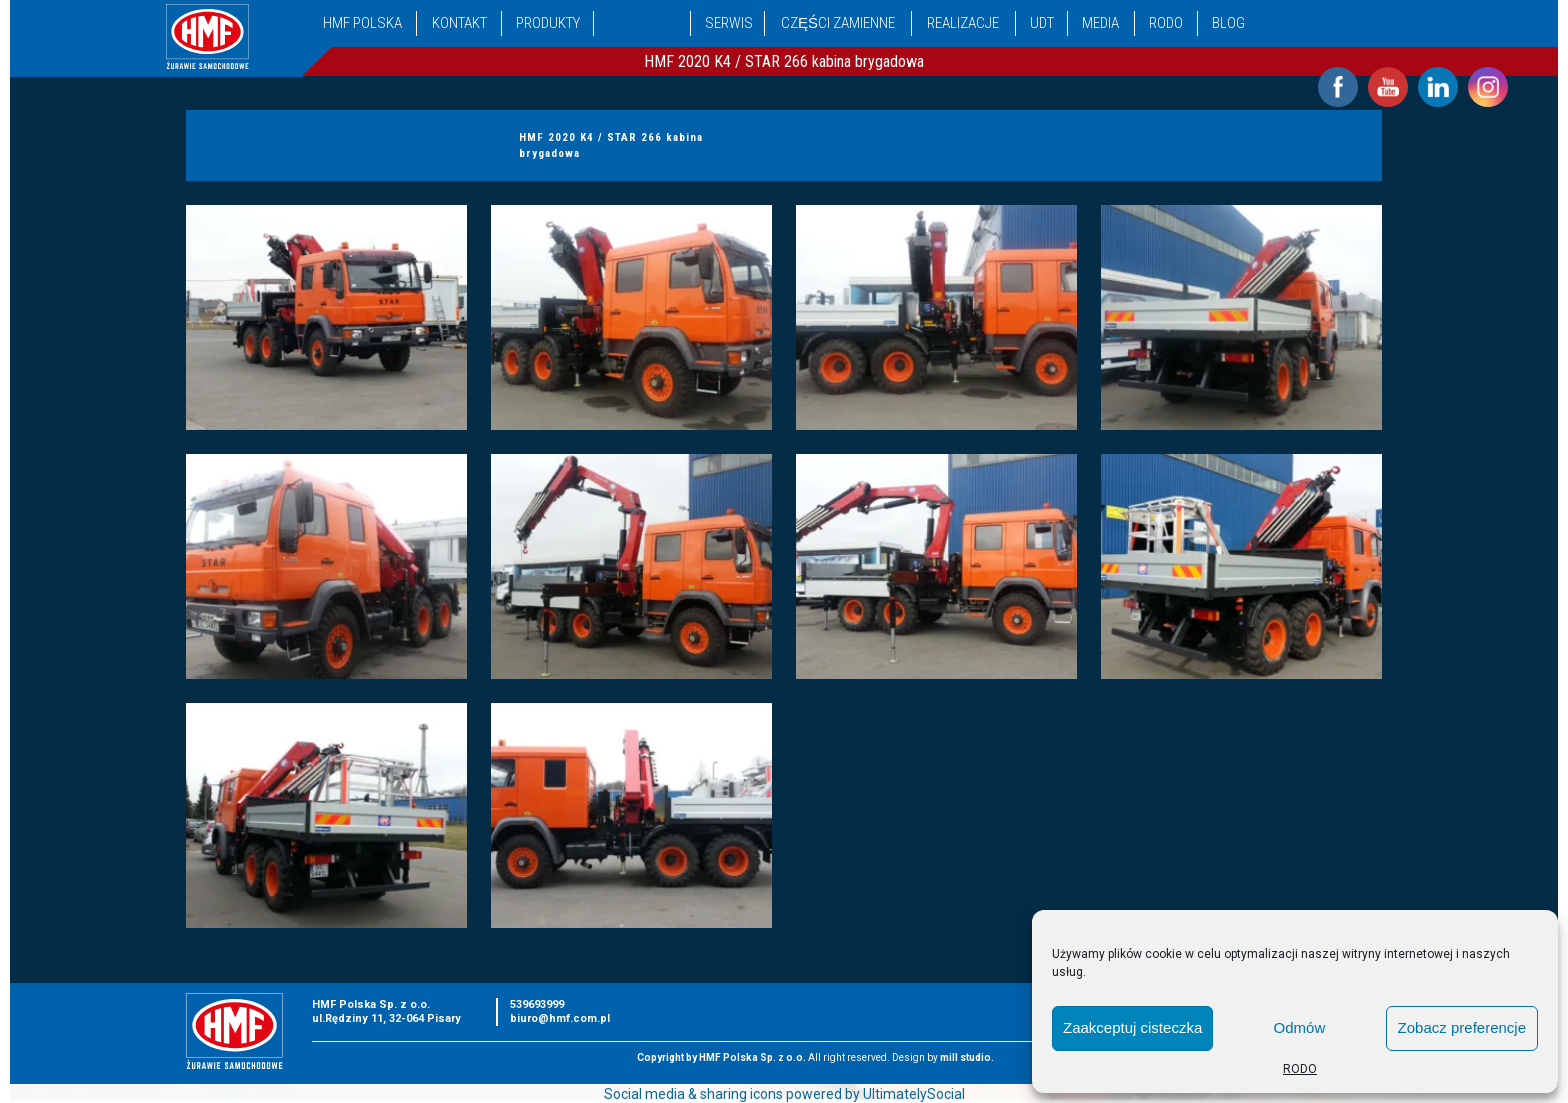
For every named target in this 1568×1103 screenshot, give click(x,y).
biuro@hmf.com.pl (560, 1018)
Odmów (1300, 1027)
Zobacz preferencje (1462, 1027)
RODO (1300, 1069)
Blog (1228, 23)
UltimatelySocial (914, 1094)
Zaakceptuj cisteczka (1132, 1027)
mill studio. (967, 1057)
